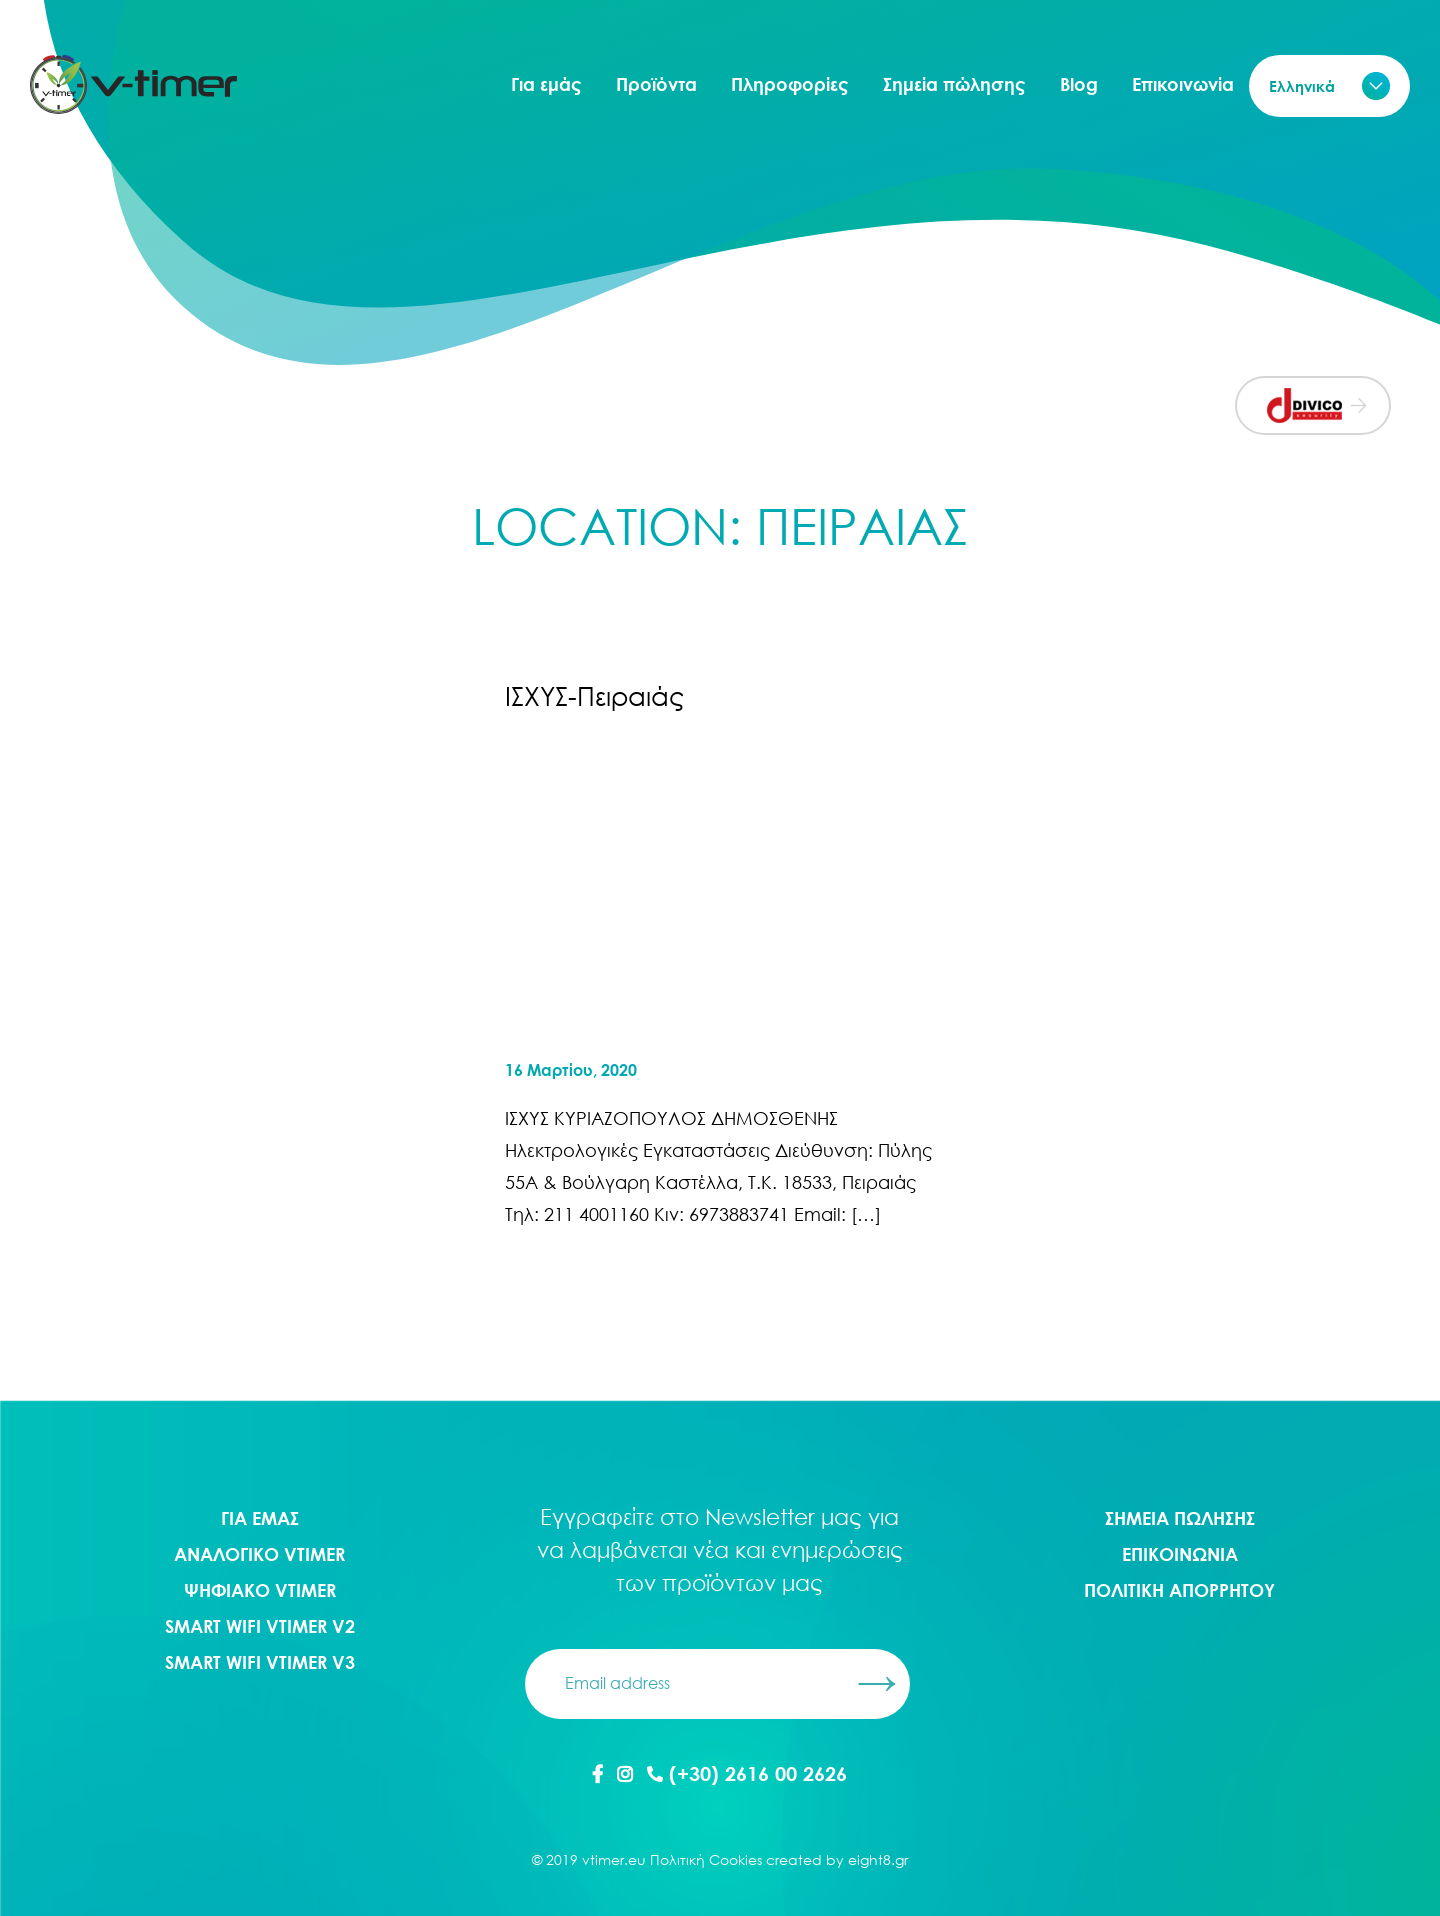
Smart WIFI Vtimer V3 (260, 1662)
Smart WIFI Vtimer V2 (260, 1626)
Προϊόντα (656, 84)
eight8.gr (878, 1859)
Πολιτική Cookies (706, 1859)
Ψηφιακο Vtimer (260, 1590)
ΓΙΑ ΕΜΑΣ (260, 1518)
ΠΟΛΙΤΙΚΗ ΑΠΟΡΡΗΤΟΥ (1179, 1590)
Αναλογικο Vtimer (259, 1554)
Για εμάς (546, 84)
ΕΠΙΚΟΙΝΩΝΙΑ (1180, 1554)
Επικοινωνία (1183, 84)
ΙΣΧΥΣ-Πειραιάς (594, 696)
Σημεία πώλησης (954, 84)
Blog (1079, 84)
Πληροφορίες (790, 84)
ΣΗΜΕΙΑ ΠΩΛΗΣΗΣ (1180, 1518)
